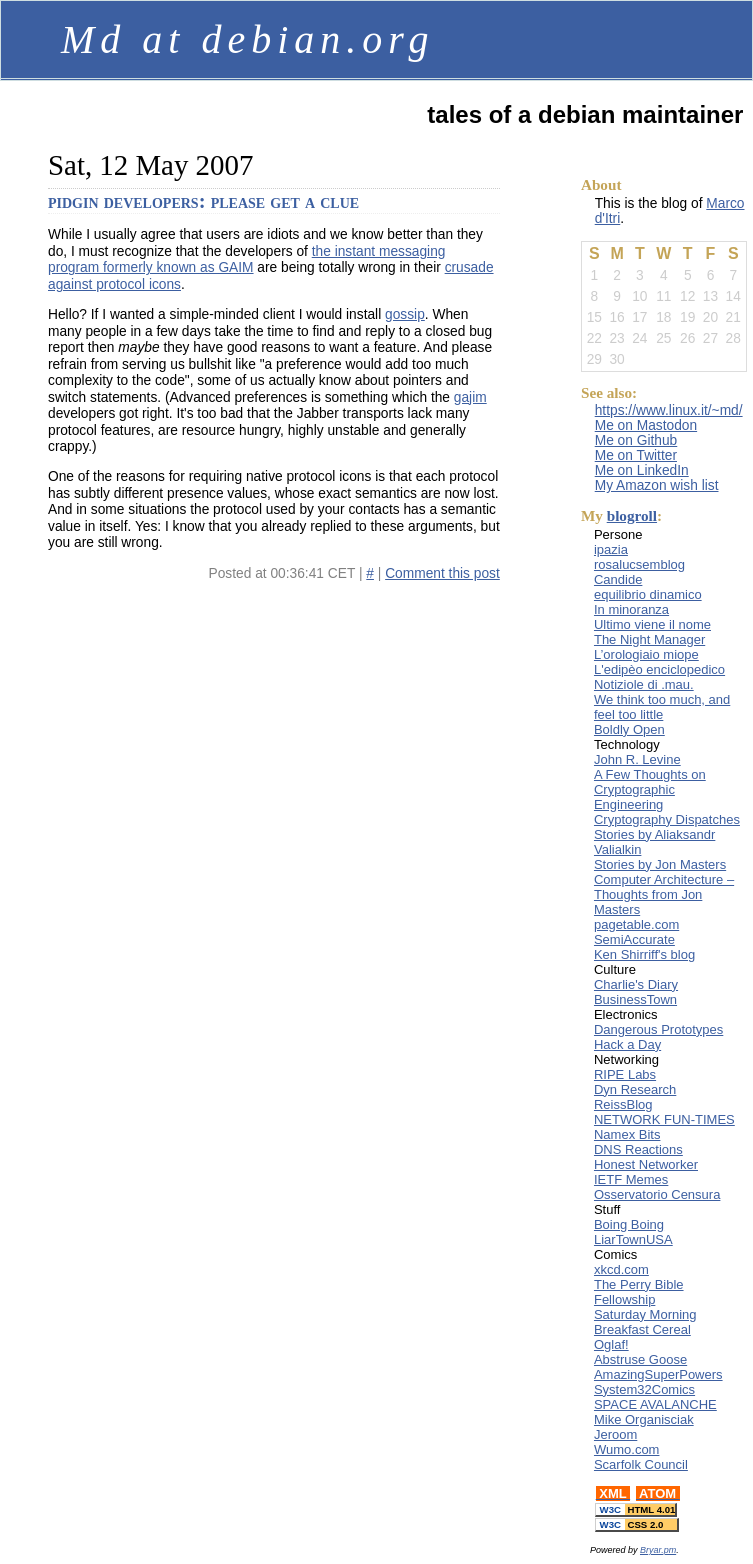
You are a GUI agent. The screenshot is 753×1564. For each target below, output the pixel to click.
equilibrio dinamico (648, 594)
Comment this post (442, 573)
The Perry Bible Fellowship (639, 1292)
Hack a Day (627, 1044)
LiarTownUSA (633, 1239)
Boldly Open (629, 729)
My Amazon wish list (657, 485)
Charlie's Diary (636, 984)
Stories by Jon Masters (660, 864)
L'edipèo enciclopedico (659, 669)
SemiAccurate (634, 939)
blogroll (632, 515)
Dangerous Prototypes (658, 1029)
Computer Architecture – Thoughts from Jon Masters (664, 894)
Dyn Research (635, 1089)
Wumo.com (627, 1449)
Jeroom (615, 1434)
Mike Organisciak (644, 1419)
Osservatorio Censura (657, 1194)
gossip (405, 314)
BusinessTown (635, 999)
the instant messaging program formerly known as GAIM (246, 260)
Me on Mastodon (646, 425)
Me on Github (636, 440)
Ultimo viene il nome (652, 624)
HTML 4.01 (636, 1509)
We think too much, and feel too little (662, 707)
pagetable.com (636, 924)
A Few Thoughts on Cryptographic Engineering (650, 789)
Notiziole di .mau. (644, 684)
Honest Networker (646, 1164)
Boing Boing (629, 1224)
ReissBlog (623, 1104)
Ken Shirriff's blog (644, 954)
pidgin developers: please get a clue (203, 201)
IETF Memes (631, 1179)
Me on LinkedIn (642, 470)
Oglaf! (611, 1344)
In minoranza (631, 609)
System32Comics (644, 1389)
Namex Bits (627, 1134)
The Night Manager (649, 639)
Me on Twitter (636, 455)
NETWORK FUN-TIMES (664, 1119)
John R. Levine (637, 759)
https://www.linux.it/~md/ (669, 410)
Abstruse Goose (640, 1359)
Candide (618, 579)
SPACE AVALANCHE (655, 1404)
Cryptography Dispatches (667, 819)
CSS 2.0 (636, 1524)
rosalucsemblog (639, 564)
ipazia (611, 549)
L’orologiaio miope (646, 654)
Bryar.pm (658, 1550)
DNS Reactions (638, 1149)
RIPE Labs (625, 1074)
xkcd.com (621, 1269)
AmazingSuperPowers (658, 1374)
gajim (470, 397)
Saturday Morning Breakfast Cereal (645, 1322)
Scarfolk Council (641, 1464)
